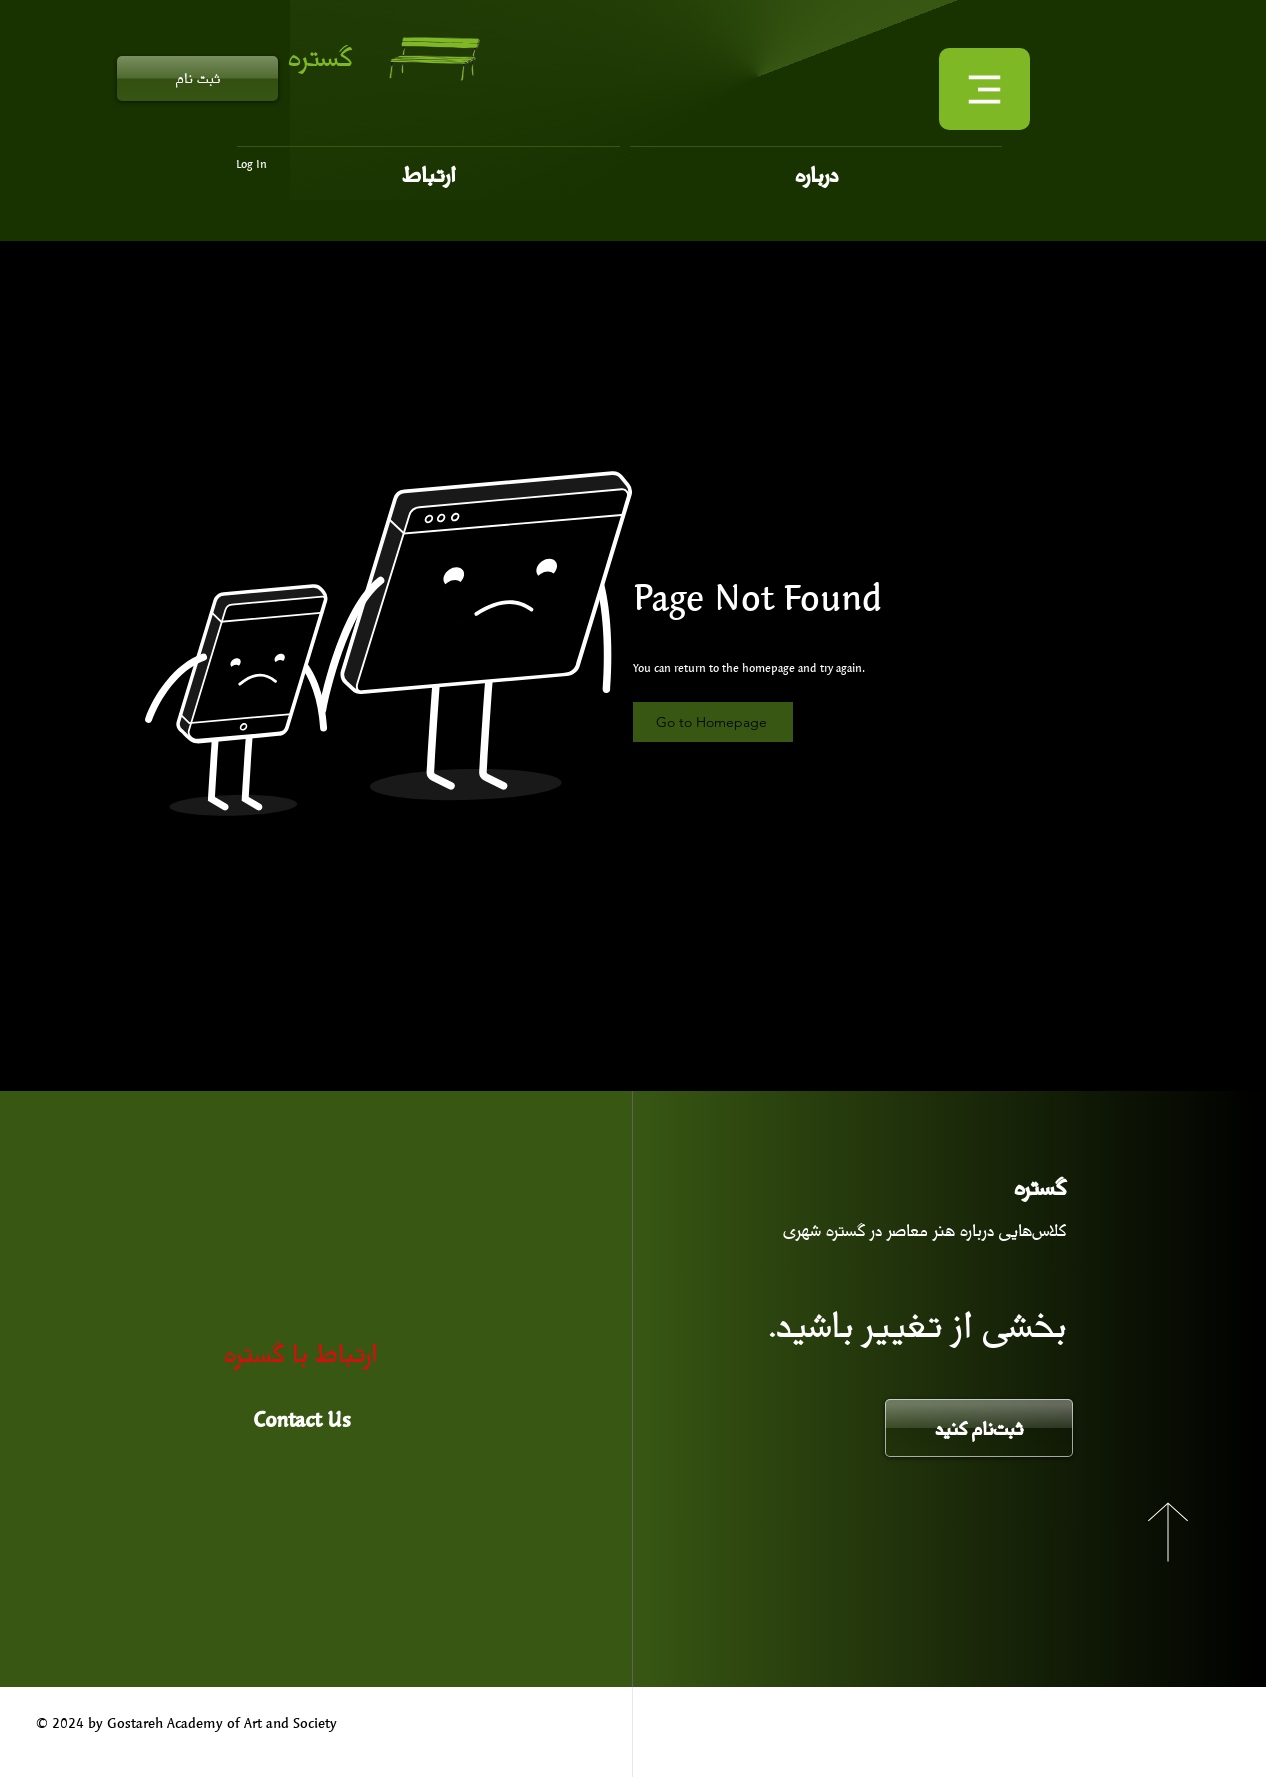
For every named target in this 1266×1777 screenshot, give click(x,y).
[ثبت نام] (197, 78)
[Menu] (984, 89)
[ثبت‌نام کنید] (979, 1428)
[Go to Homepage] (713, 722)
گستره (320, 56)
